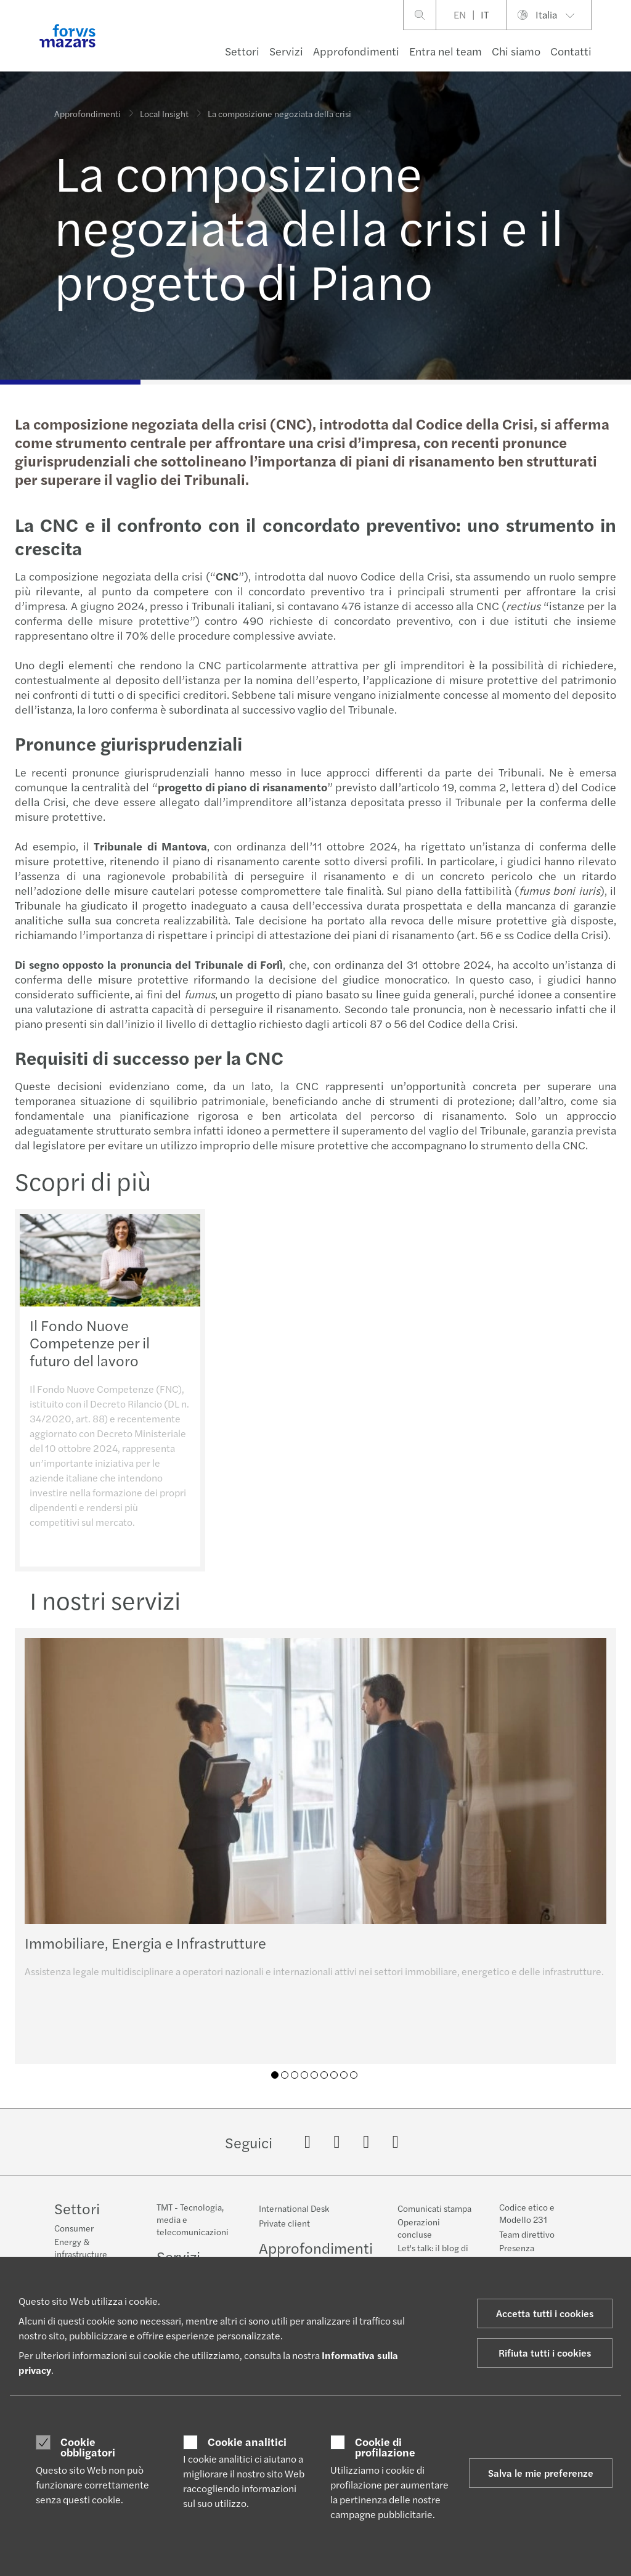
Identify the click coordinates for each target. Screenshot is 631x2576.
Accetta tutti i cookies (544, 2313)
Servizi (286, 51)
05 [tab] (314, 2075)
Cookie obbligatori (87, 2447)
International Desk (294, 2208)
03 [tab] (294, 2075)
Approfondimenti (356, 51)
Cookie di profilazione (385, 2447)
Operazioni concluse (418, 2227)
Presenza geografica (519, 2253)
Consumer (74, 2228)
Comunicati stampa (434, 2208)
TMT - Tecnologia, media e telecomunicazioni (193, 2219)
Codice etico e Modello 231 (527, 2213)
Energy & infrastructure (80, 2247)
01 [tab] (275, 2075)
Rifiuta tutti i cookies (545, 2353)
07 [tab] (334, 2075)
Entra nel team (445, 51)
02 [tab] (284, 2075)
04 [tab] (304, 2075)
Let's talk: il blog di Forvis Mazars (432, 2253)
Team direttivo (527, 2234)
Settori (242, 51)
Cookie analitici (247, 2441)
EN (460, 14)
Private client (284, 2223)
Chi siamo (516, 51)
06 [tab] (324, 2075)
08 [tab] (344, 2075)
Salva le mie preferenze (540, 2473)
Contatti (571, 51)
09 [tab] (353, 2075)
